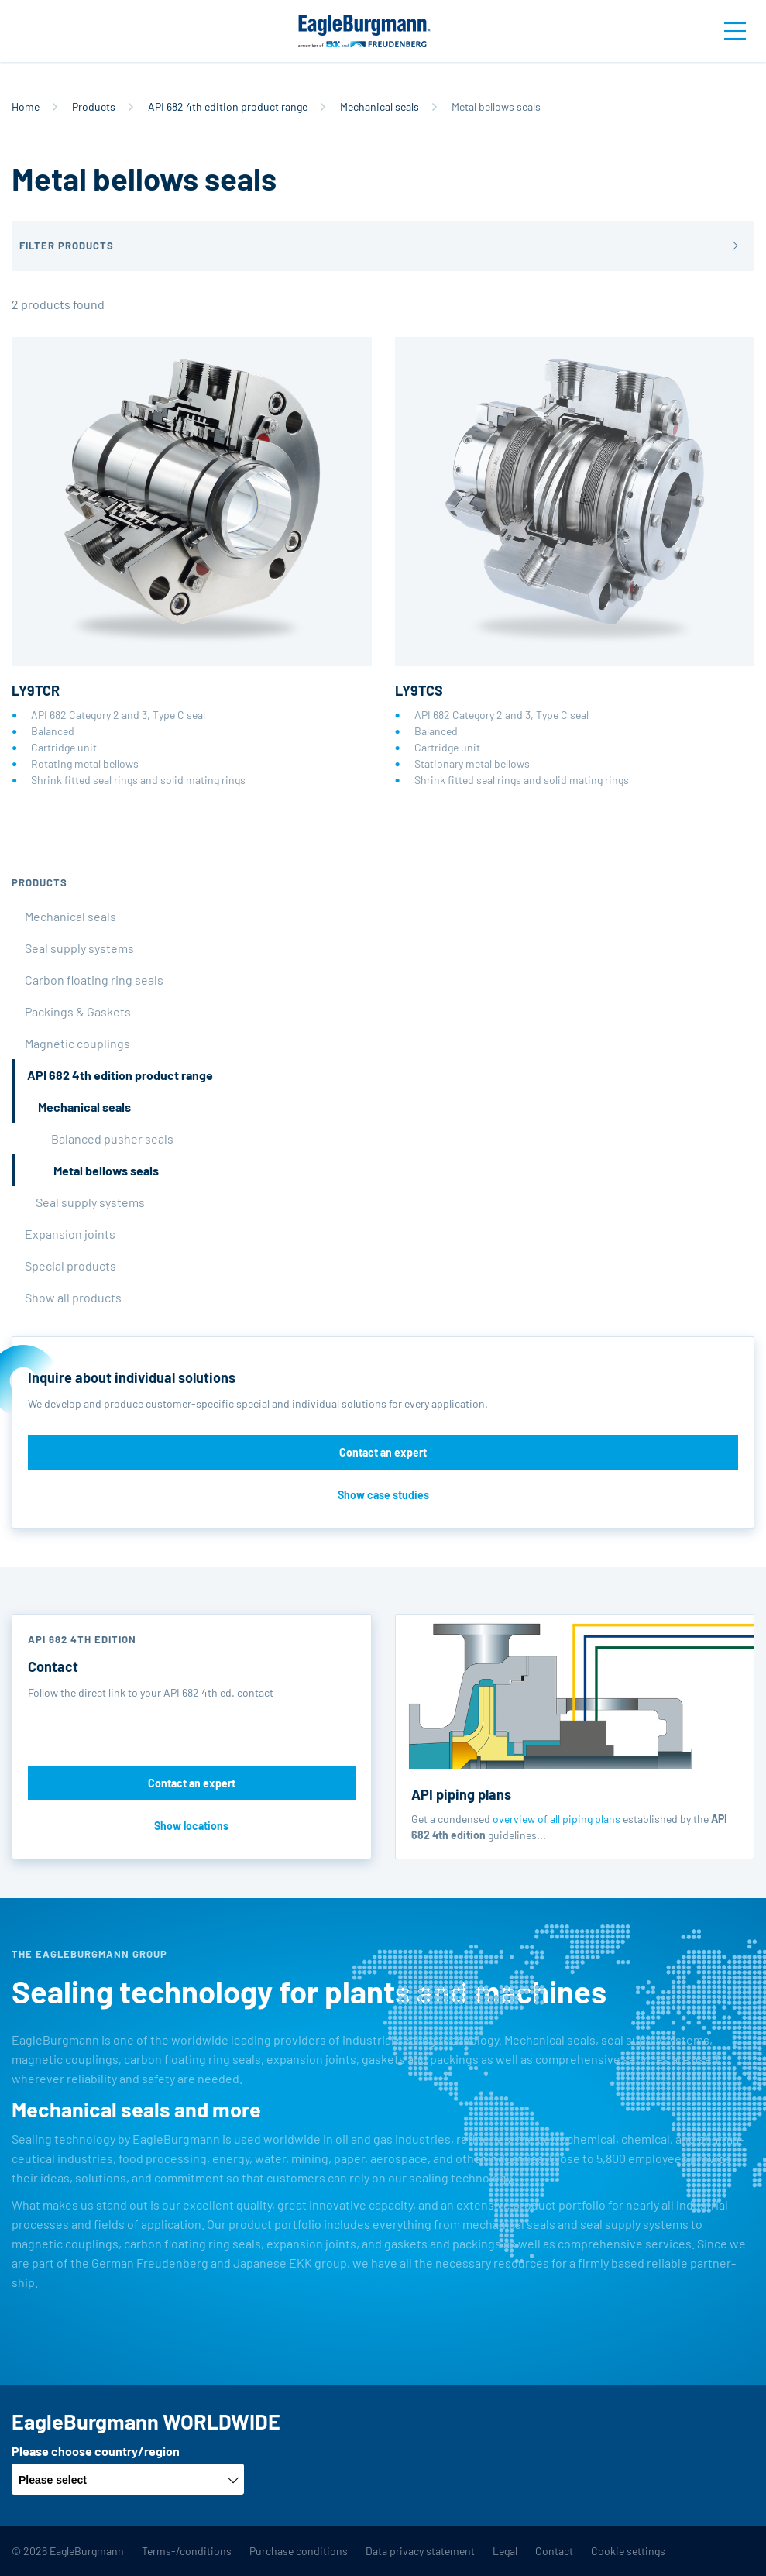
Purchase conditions (298, 2550)
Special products (70, 1265)
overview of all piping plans (556, 1818)
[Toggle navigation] (735, 31)
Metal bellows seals (106, 1170)
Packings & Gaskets (78, 1011)
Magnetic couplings (77, 1043)
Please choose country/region (96, 2451)
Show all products (73, 1297)
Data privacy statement (420, 2550)
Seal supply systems (79, 948)
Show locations (191, 1825)
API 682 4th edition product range (227, 106)
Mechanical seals (379, 106)
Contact (554, 2550)
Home (26, 106)
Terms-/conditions (187, 2550)
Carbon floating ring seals (94, 979)
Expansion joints (70, 1233)
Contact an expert (383, 1452)
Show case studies (383, 1494)
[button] (383, 246)
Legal (505, 2550)
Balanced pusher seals (112, 1138)
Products (93, 106)
